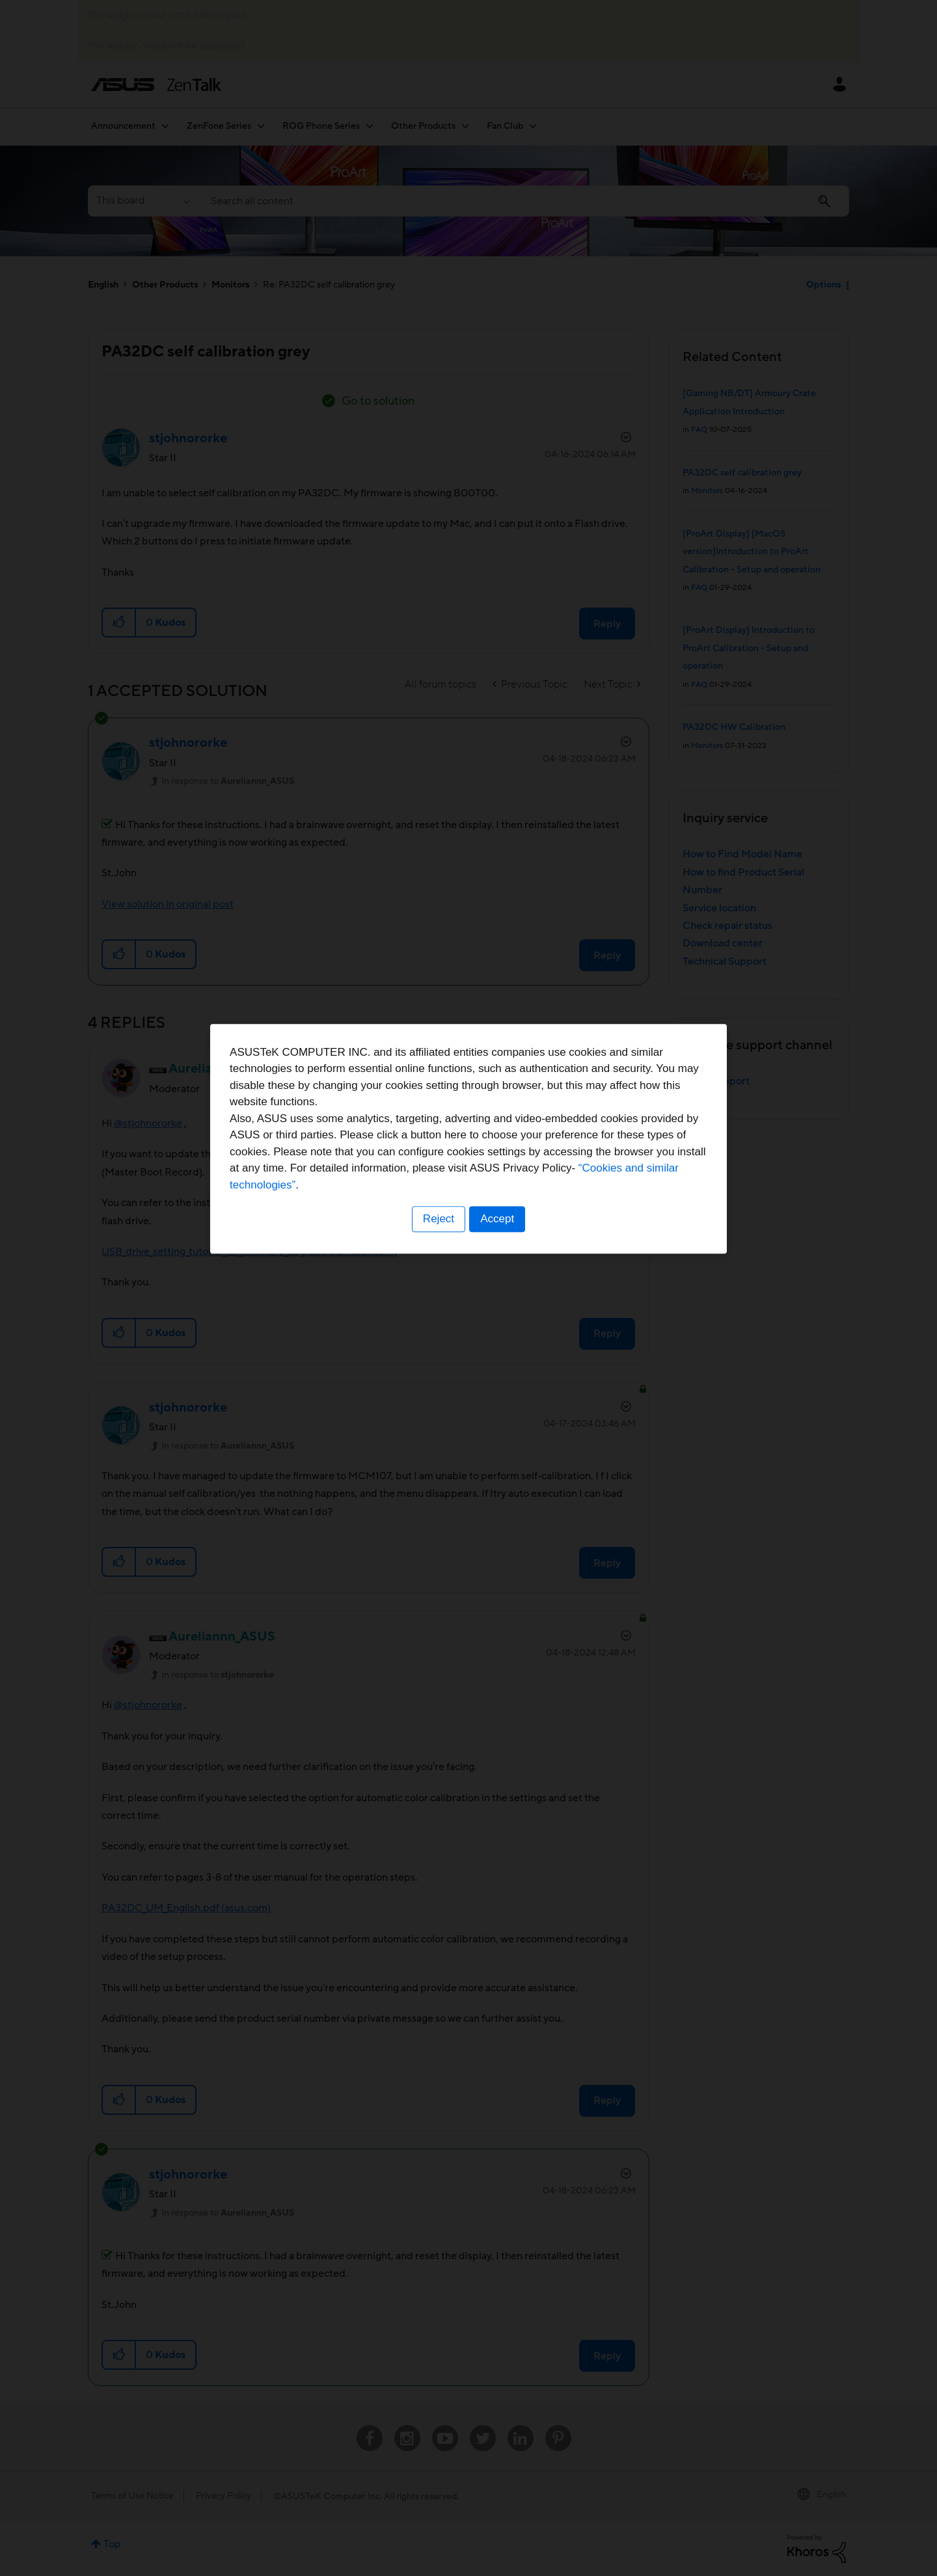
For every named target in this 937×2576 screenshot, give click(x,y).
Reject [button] (438, 1369)
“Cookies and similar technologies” (508, 1334)
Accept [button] (498, 1369)
